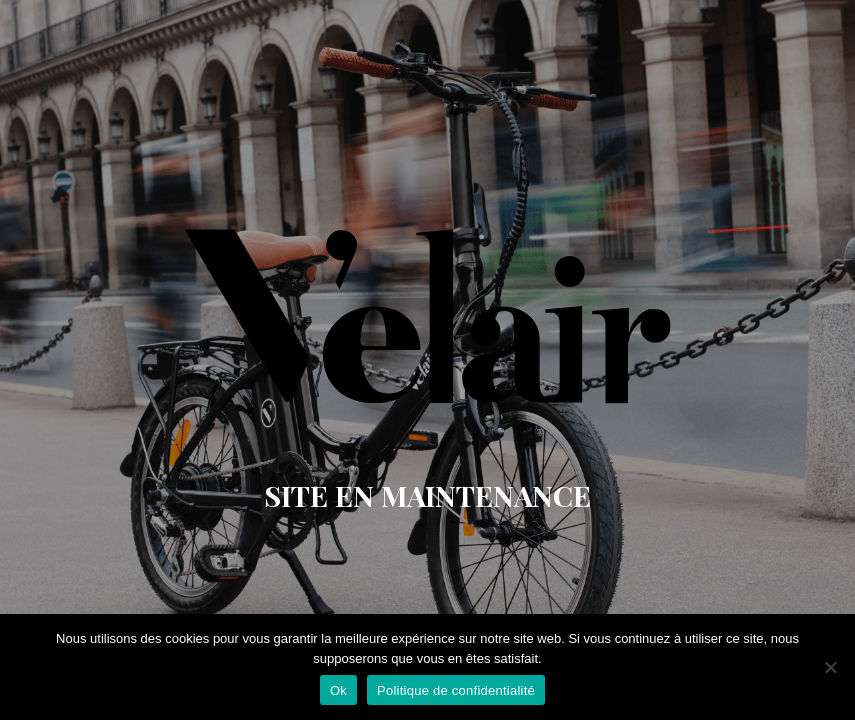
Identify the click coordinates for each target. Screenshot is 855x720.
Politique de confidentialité (456, 690)
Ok (338, 690)
